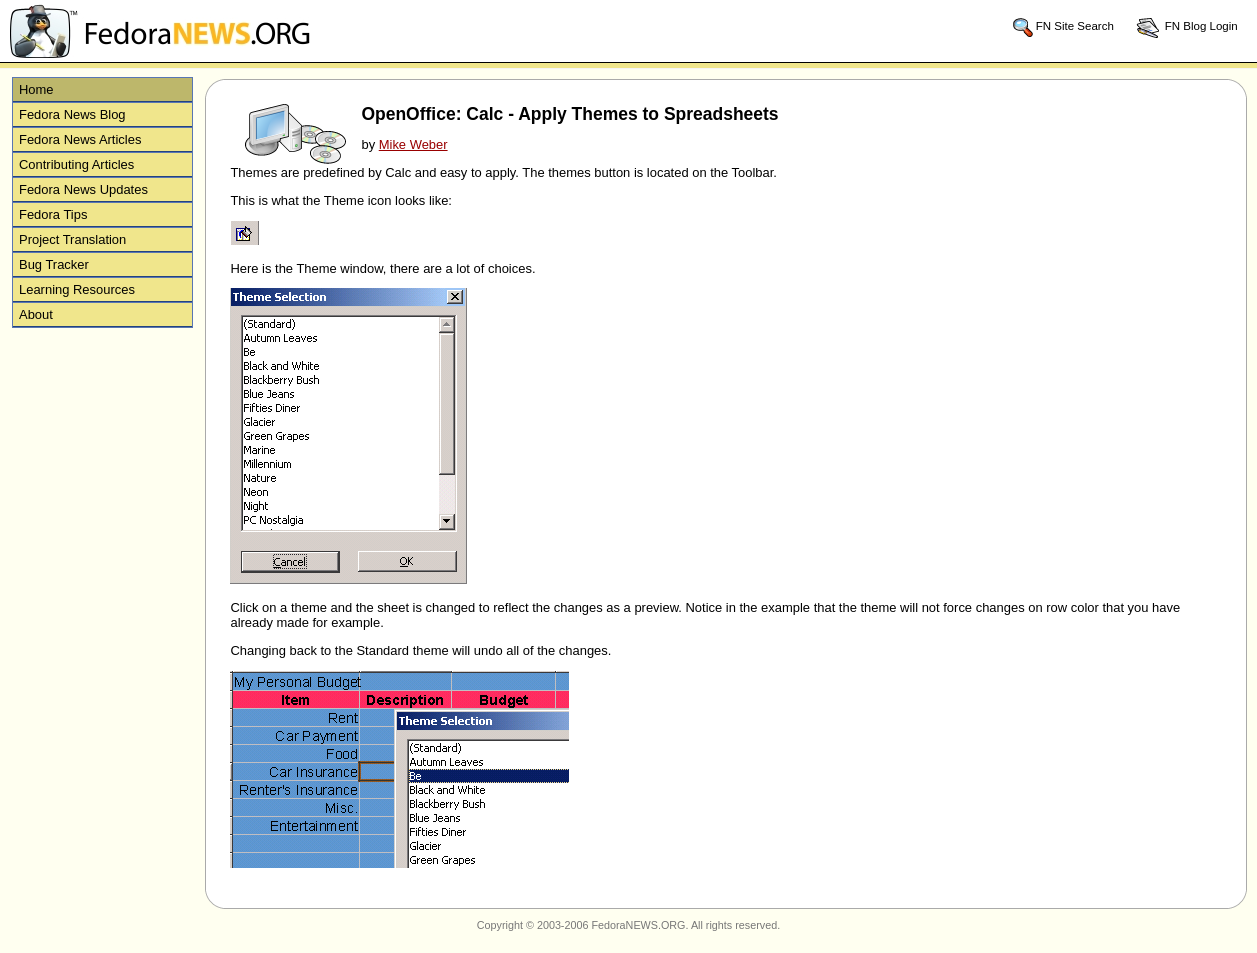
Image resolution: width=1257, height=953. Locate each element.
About (36, 314)
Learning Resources (77, 289)
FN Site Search (1062, 27)
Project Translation (72, 239)
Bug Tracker (54, 264)
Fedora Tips (53, 214)
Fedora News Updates (83, 189)
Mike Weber (413, 144)
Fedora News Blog (72, 114)
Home (36, 89)
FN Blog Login (1186, 27)
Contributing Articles (76, 164)
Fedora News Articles (80, 139)
